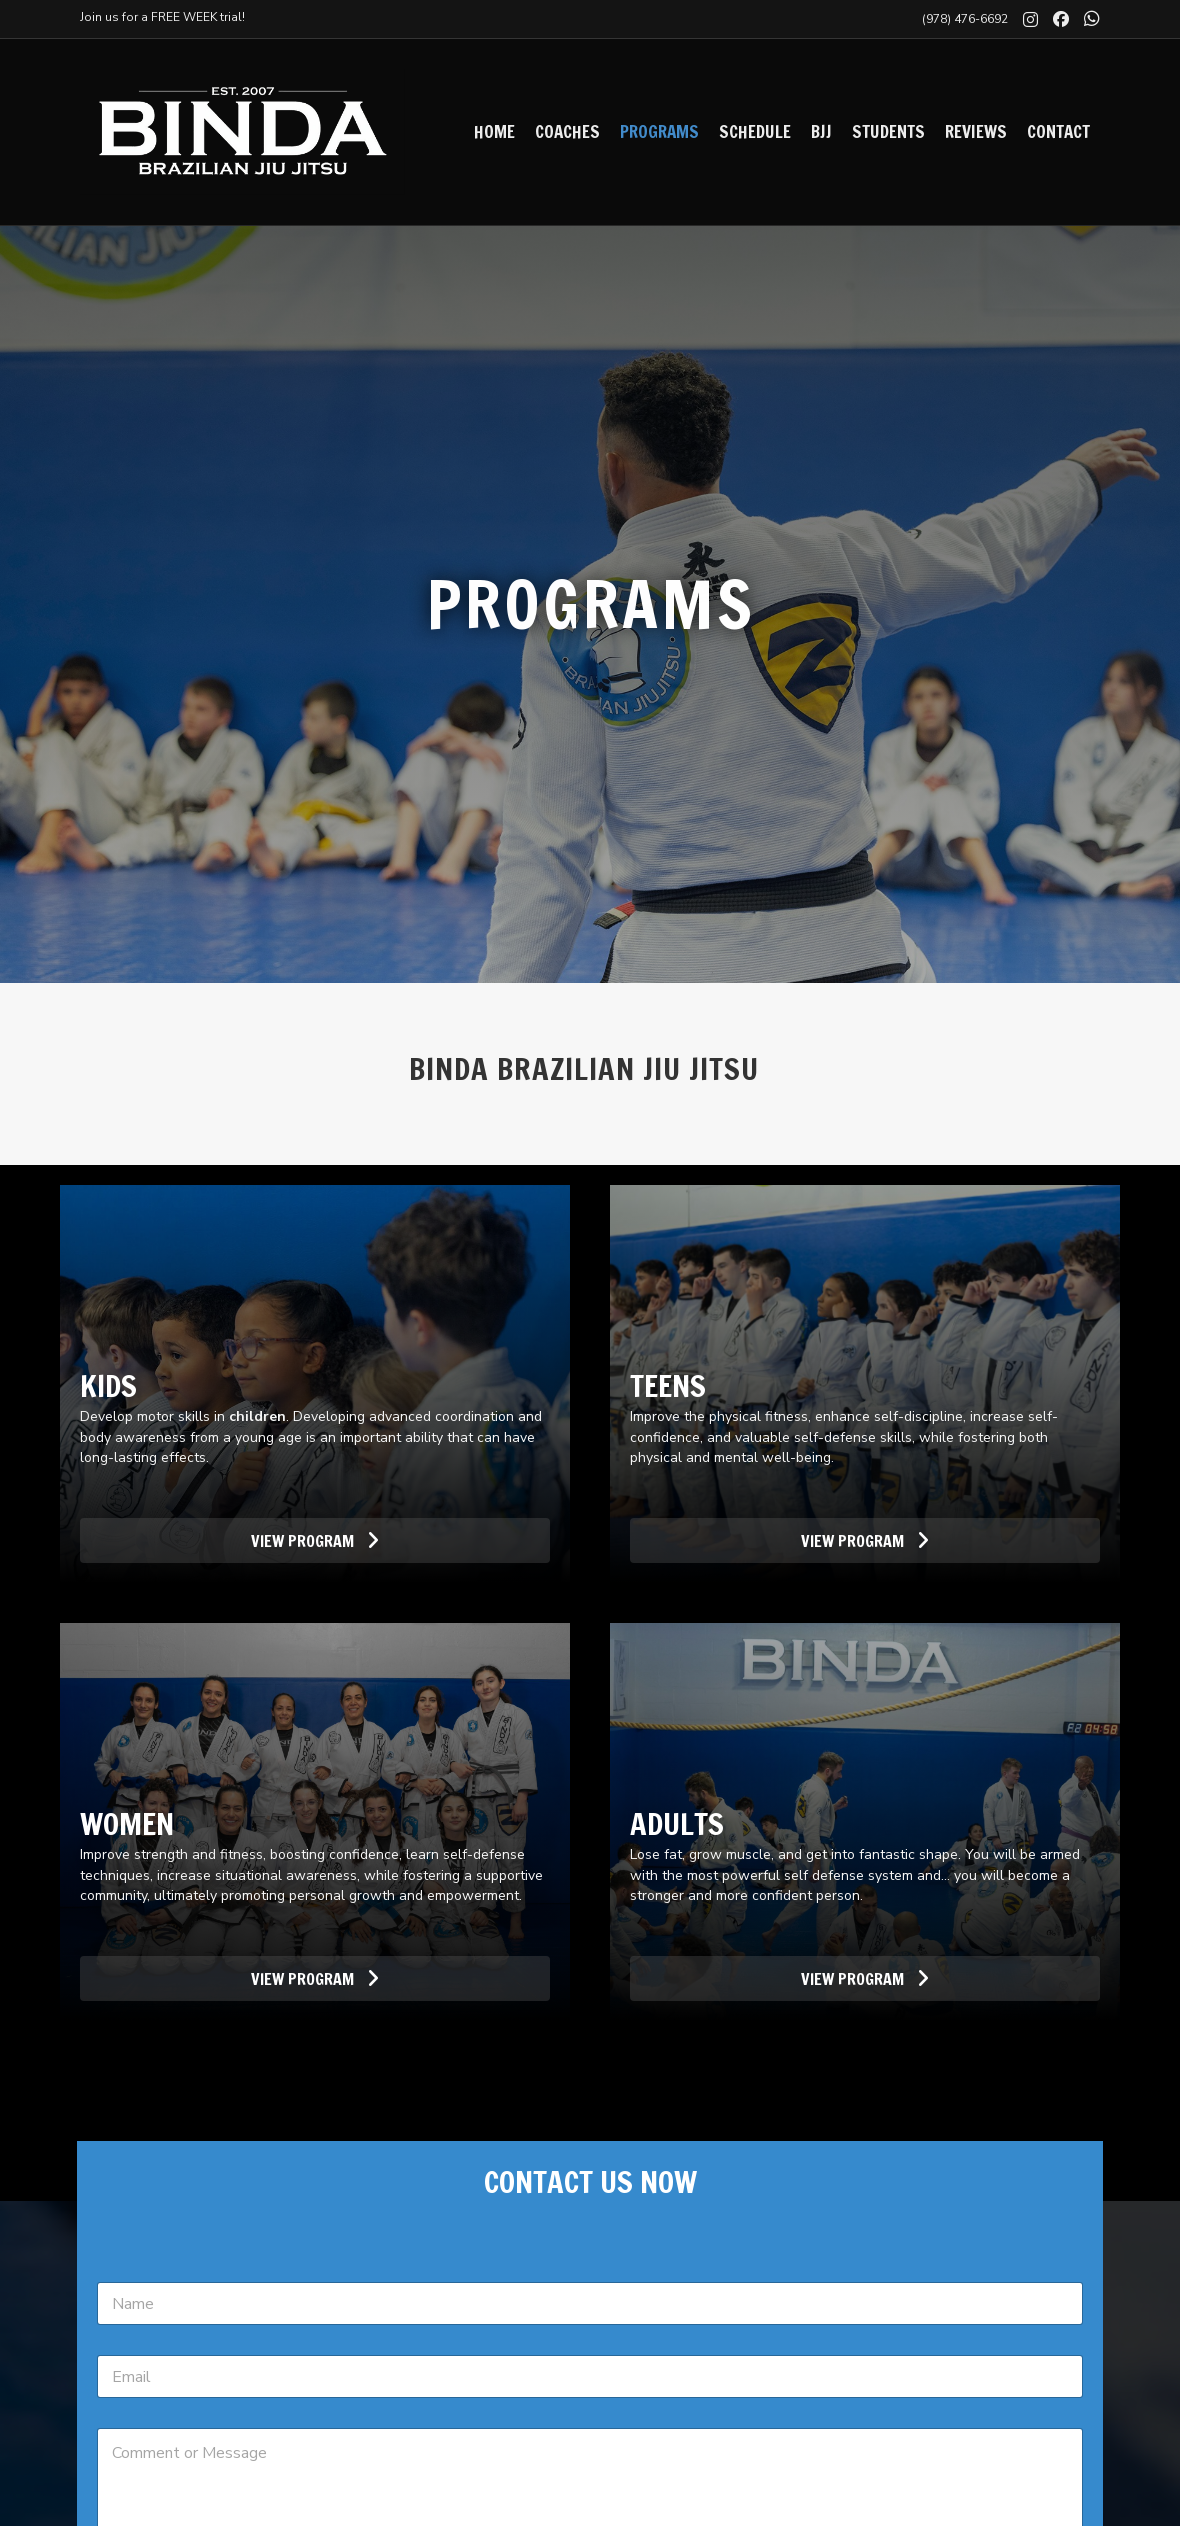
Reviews (976, 131)
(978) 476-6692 (965, 19)
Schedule (755, 131)
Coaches (567, 131)
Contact (1058, 131)
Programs (659, 131)
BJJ (821, 131)
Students (888, 131)
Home (494, 131)
